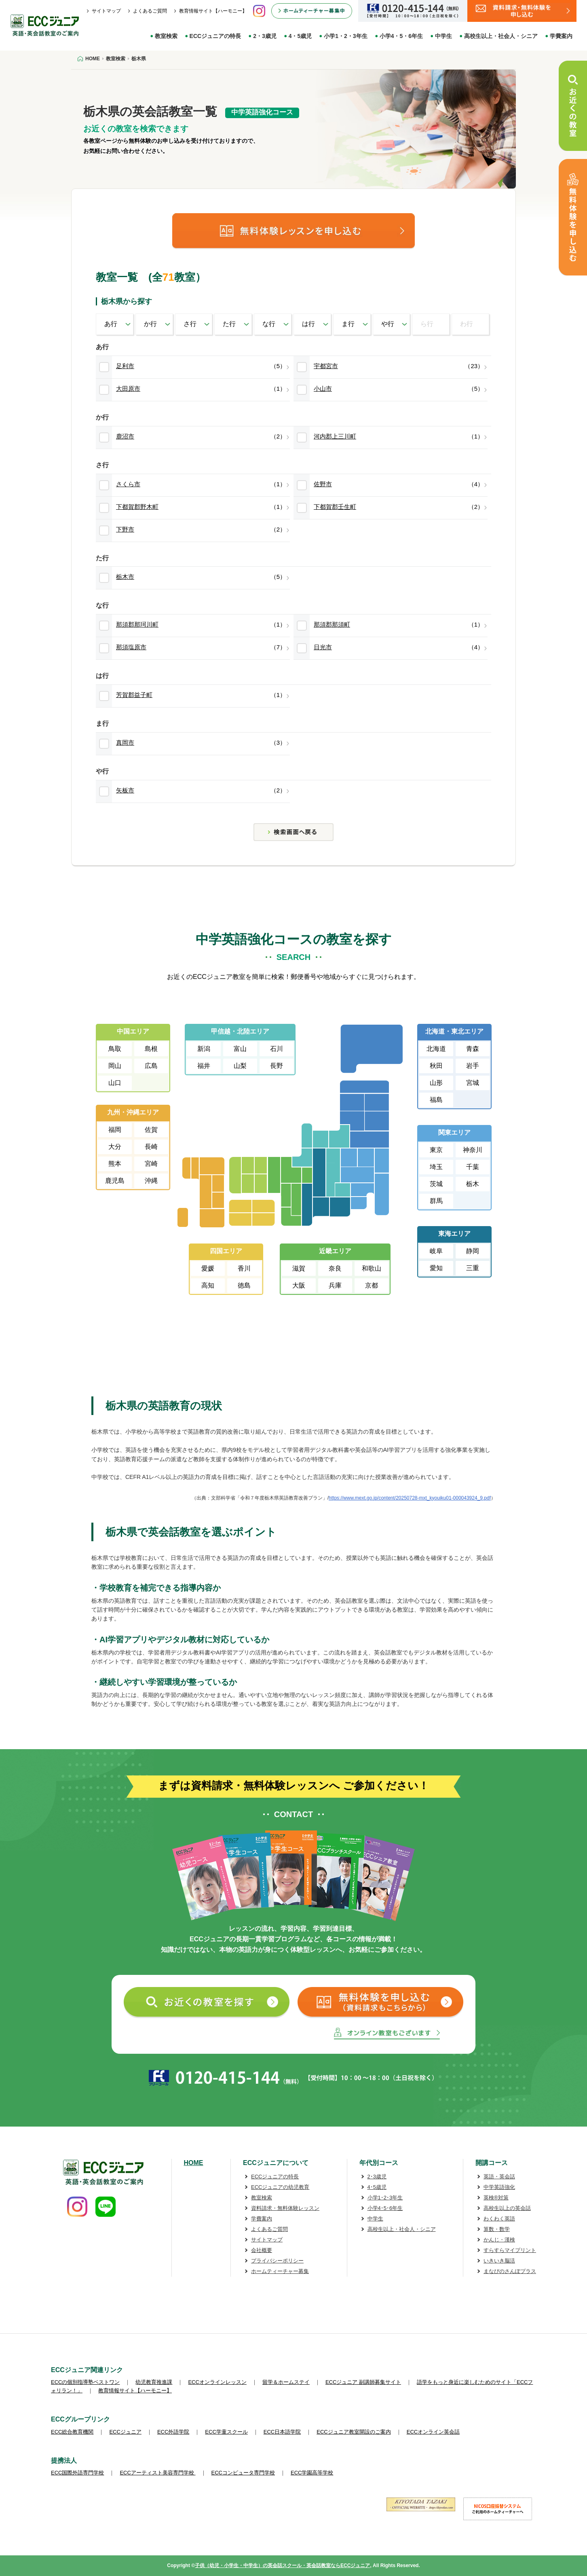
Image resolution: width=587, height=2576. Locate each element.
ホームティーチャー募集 (280, 2271)
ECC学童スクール (226, 2432)
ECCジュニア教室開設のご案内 (354, 2432)
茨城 (436, 1183)
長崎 (151, 1146)
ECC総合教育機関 (72, 2432)
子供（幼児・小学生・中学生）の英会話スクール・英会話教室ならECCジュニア (282, 2565)
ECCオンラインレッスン (217, 2382)
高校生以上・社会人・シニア (501, 36)
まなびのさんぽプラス (510, 2271)
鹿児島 (115, 1180)
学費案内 (561, 36)
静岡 (472, 1251)
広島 (151, 1065)
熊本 (114, 1163)
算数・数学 (497, 2229)
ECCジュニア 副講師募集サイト (363, 2382)
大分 (114, 1146)
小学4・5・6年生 (401, 36)
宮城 (472, 1082)
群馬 (436, 1200)
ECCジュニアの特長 (215, 36)
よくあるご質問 (150, 11)
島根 (151, 1048)
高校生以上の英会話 (507, 2208)
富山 (240, 1048)
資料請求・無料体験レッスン (285, 2208)
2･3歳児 (376, 2177)
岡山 (114, 1065)
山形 (436, 1082)
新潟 (203, 1048)
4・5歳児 (300, 36)
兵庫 (335, 1285)
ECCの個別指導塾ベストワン (85, 2382)
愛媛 (207, 1268)
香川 (244, 1268)
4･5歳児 (376, 2187)
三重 (472, 1268)
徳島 (244, 1285)
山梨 (240, 1065)
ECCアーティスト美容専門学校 (157, 2473)
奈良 (335, 1268)
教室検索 (166, 36)
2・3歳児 (265, 36)
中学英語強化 (499, 2187)
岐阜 (436, 1251)
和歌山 (371, 1268)
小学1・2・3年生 (345, 36)
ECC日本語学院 (282, 2432)
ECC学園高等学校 (312, 2473)
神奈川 (472, 1149)
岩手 (472, 1065)
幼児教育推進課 (153, 2382)
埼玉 (436, 1166)
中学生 (443, 36)
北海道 (436, 1048)
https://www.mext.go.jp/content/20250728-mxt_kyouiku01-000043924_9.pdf (410, 1498)
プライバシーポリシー (277, 2261)
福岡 (114, 1129)
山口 (114, 1082)
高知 (207, 1285)
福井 (203, 1065)
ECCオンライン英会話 (433, 2432)
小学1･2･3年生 (385, 2198)
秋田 (436, 1065)
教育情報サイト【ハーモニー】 (213, 11)
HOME (193, 2162)
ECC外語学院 (173, 2432)
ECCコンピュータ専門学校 (243, 2473)
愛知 (436, 1268)
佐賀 (151, 1129)
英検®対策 (496, 2198)
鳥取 (114, 1048)
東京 (436, 1149)
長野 (276, 1065)
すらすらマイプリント (510, 2250)
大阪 (298, 1285)
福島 (436, 1099)
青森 (472, 1048)
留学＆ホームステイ (286, 2382)
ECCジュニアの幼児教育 (280, 2187)
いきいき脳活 (499, 2261)
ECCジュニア (125, 2432)
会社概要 (261, 2250)
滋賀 (298, 1268)
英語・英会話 (499, 2177)
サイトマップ (106, 11)
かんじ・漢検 (499, 2240)
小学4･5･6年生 (385, 2208)
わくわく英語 (499, 2219)
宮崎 (151, 1163)
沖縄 (151, 1180)
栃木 (472, 1183)
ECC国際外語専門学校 (77, 2473)
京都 (371, 1285)
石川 (276, 1048)
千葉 (472, 1166)
